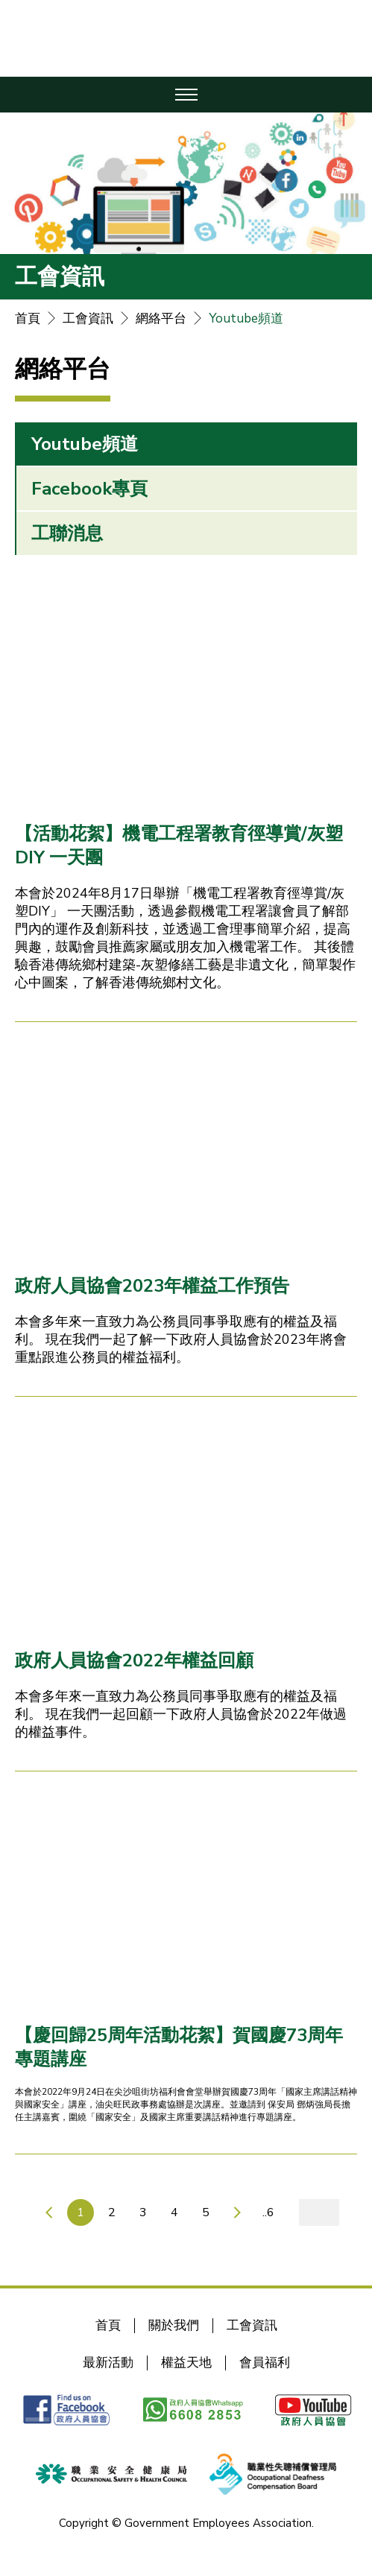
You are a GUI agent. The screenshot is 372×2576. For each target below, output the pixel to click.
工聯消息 (67, 533)
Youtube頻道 (246, 318)
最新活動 (108, 2362)
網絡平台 (161, 318)
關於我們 (173, 2325)
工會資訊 (88, 318)
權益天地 (186, 2362)
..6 (268, 2212)
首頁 (27, 318)
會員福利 (264, 2362)
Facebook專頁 (89, 489)
